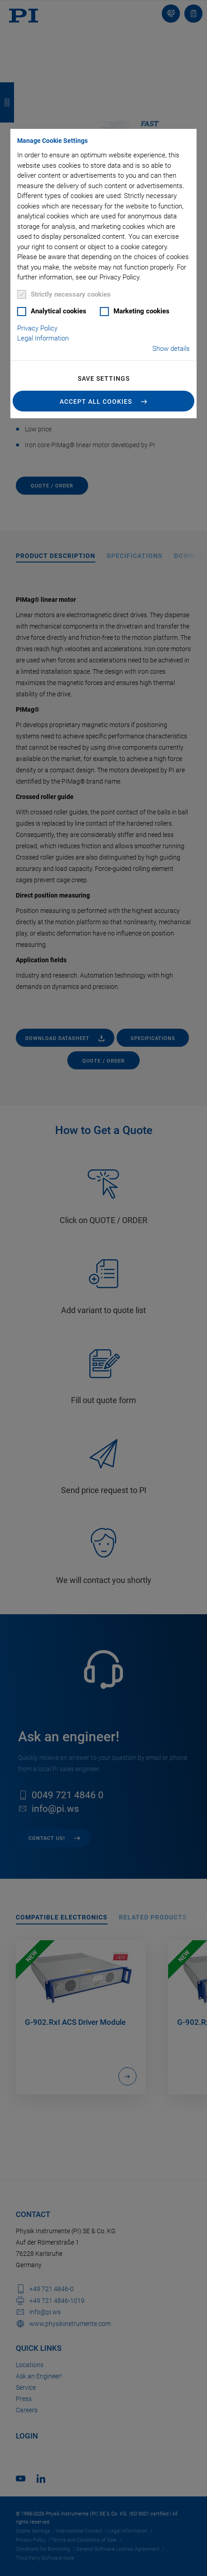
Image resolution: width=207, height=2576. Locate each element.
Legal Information (43, 338)
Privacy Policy (37, 328)
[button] (103, 401)
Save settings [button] (104, 378)
